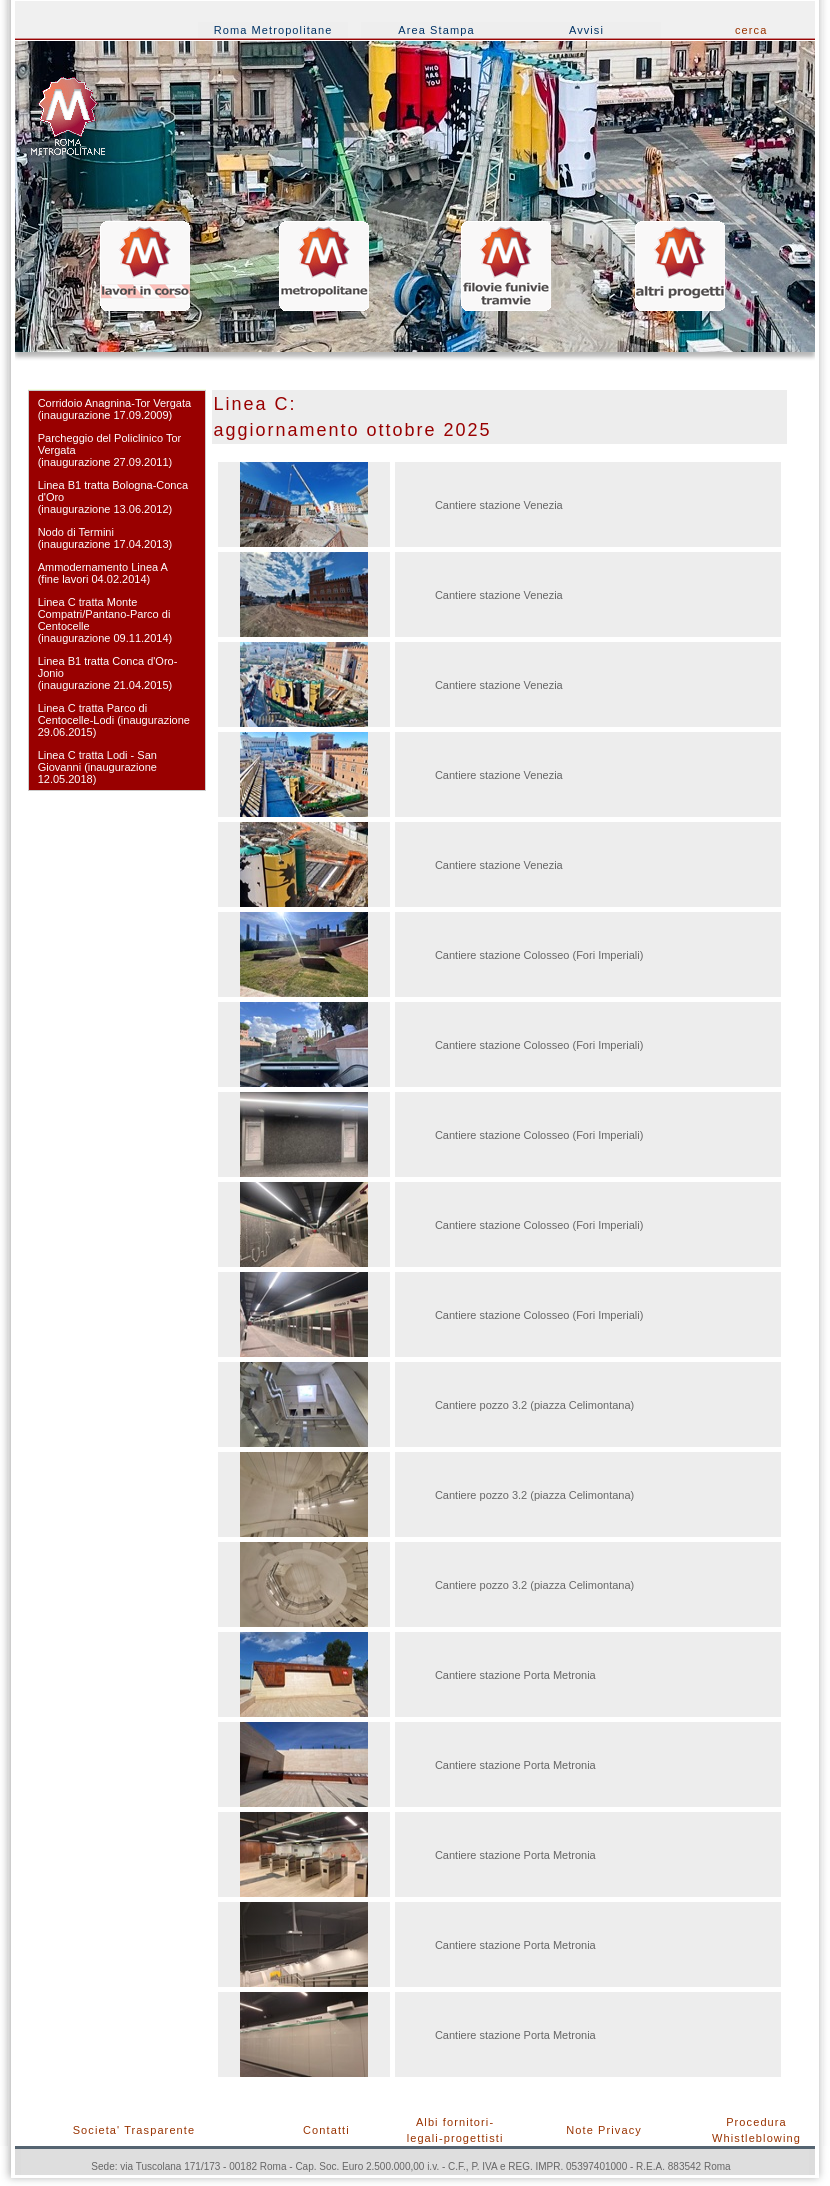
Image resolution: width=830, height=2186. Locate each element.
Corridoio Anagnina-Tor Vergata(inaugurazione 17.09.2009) (114, 409)
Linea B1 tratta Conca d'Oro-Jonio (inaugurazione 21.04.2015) (108, 673)
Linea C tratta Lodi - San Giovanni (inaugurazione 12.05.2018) (97, 767)
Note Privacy (604, 2130)
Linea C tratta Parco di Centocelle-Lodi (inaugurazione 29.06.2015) (114, 720)
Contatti (326, 2130)
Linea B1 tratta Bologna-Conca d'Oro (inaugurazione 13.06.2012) (113, 497)
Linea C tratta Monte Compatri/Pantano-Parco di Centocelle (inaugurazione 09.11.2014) (105, 620)
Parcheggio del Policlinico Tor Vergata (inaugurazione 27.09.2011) (110, 450)
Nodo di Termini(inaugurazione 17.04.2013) (105, 538)
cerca (751, 30)
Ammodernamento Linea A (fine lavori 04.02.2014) (103, 573)
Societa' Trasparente (134, 2130)
